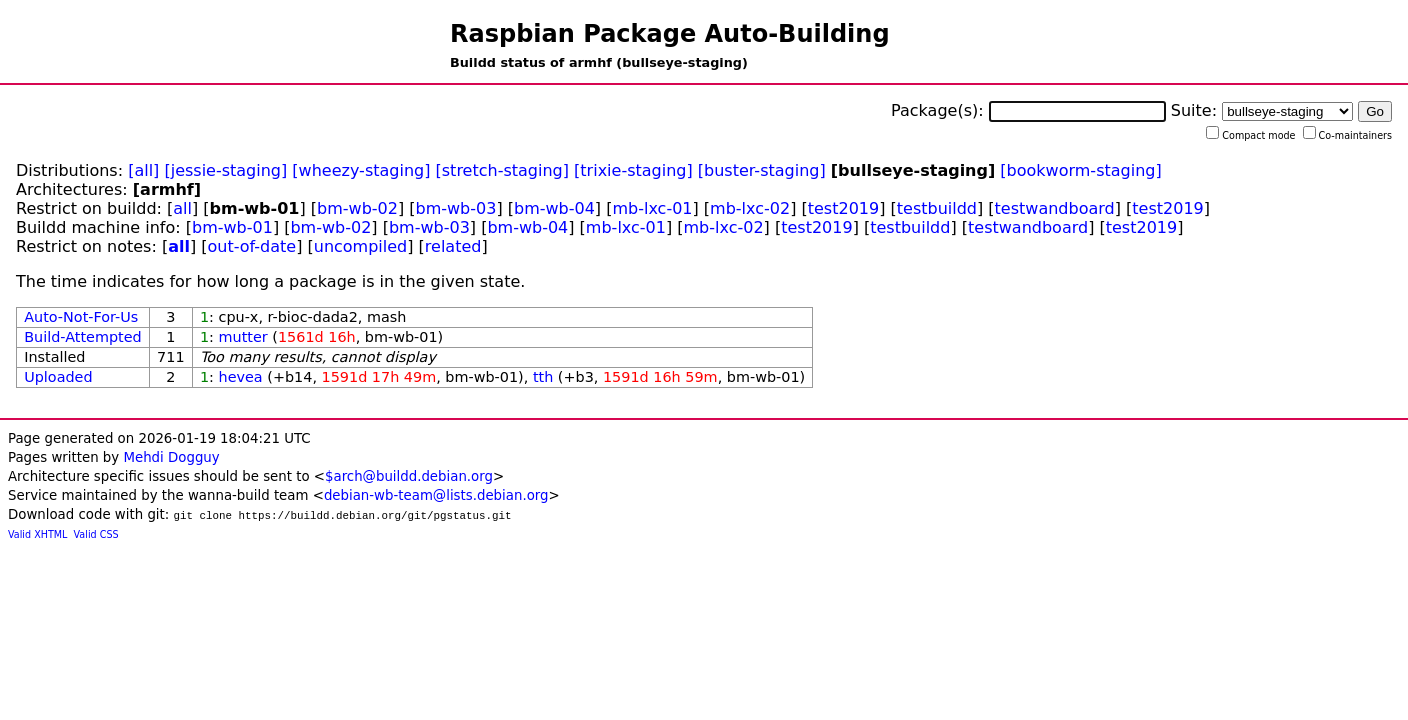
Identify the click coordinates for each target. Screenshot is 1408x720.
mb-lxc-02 (750, 208)
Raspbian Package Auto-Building (670, 34)
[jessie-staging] (225, 170)
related (453, 246)
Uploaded (58, 377)
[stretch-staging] (502, 170)
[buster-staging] (762, 170)
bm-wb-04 (554, 208)
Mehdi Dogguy (171, 457)
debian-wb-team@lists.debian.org (436, 495)
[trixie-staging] (633, 170)
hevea (241, 377)
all (182, 208)
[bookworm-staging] (1080, 170)
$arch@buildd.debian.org (409, 476)
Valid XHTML (37, 534)
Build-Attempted (83, 337)
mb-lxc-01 (652, 208)
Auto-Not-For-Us (81, 317)
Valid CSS (96, 534)
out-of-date (252, 246)
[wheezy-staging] (361, 170)
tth (543, 377)
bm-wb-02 (357, 208)
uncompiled (361, 246)
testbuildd (937, 208)
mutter (243, 337)
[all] (143, 170)
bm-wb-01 (232, 227)
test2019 (843, 208)
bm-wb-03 (456, 208)
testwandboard (1055, 208)
